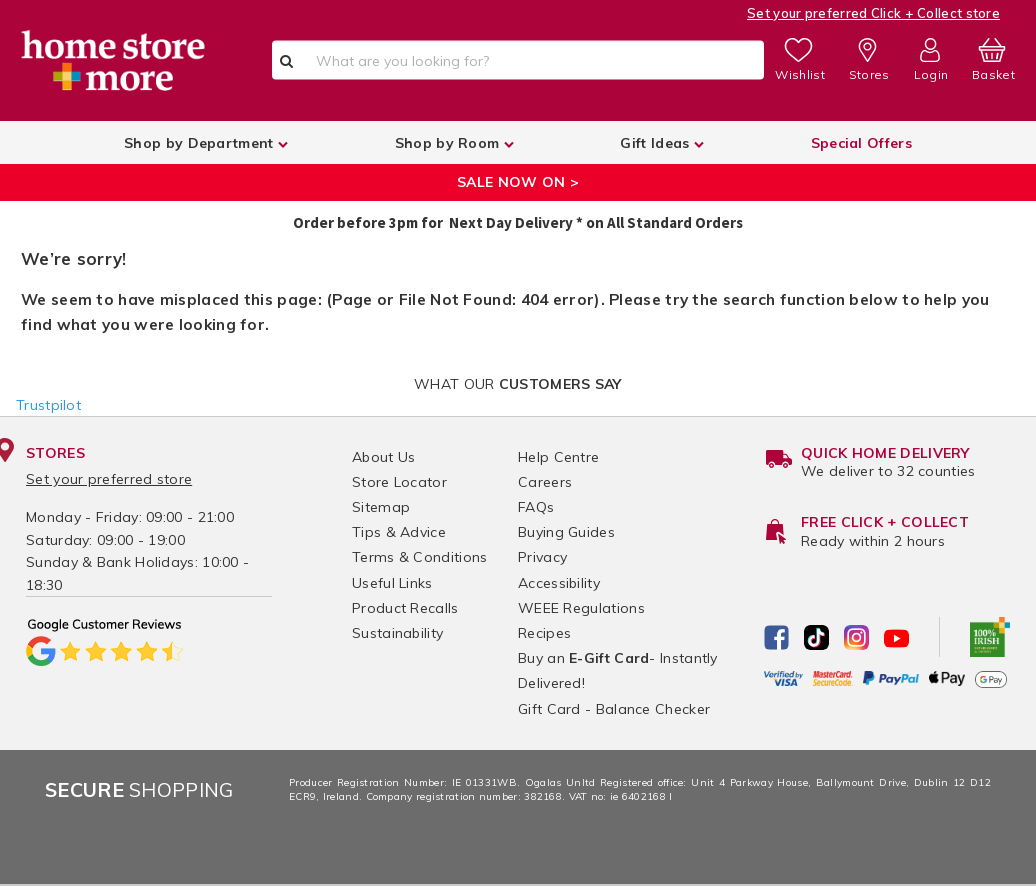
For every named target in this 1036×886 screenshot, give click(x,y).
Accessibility (559, 583)
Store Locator (399, 482)
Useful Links (392, 583)
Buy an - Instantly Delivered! (618, 670)
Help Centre (558, 457)
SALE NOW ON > (518, 182)
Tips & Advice (399, 532)
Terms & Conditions (419, 557)
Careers (545, 482)
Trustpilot (48, 405)
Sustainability (397, 633)
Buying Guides (566, 532)
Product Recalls (405, 608)
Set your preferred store (109, 479)
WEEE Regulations (581, 608)
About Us (383, 457)
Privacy (542, 557)
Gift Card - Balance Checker (614, 709)
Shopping (139, 789)
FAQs (536, 507)
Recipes (544, 633)
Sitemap (381, 507)
